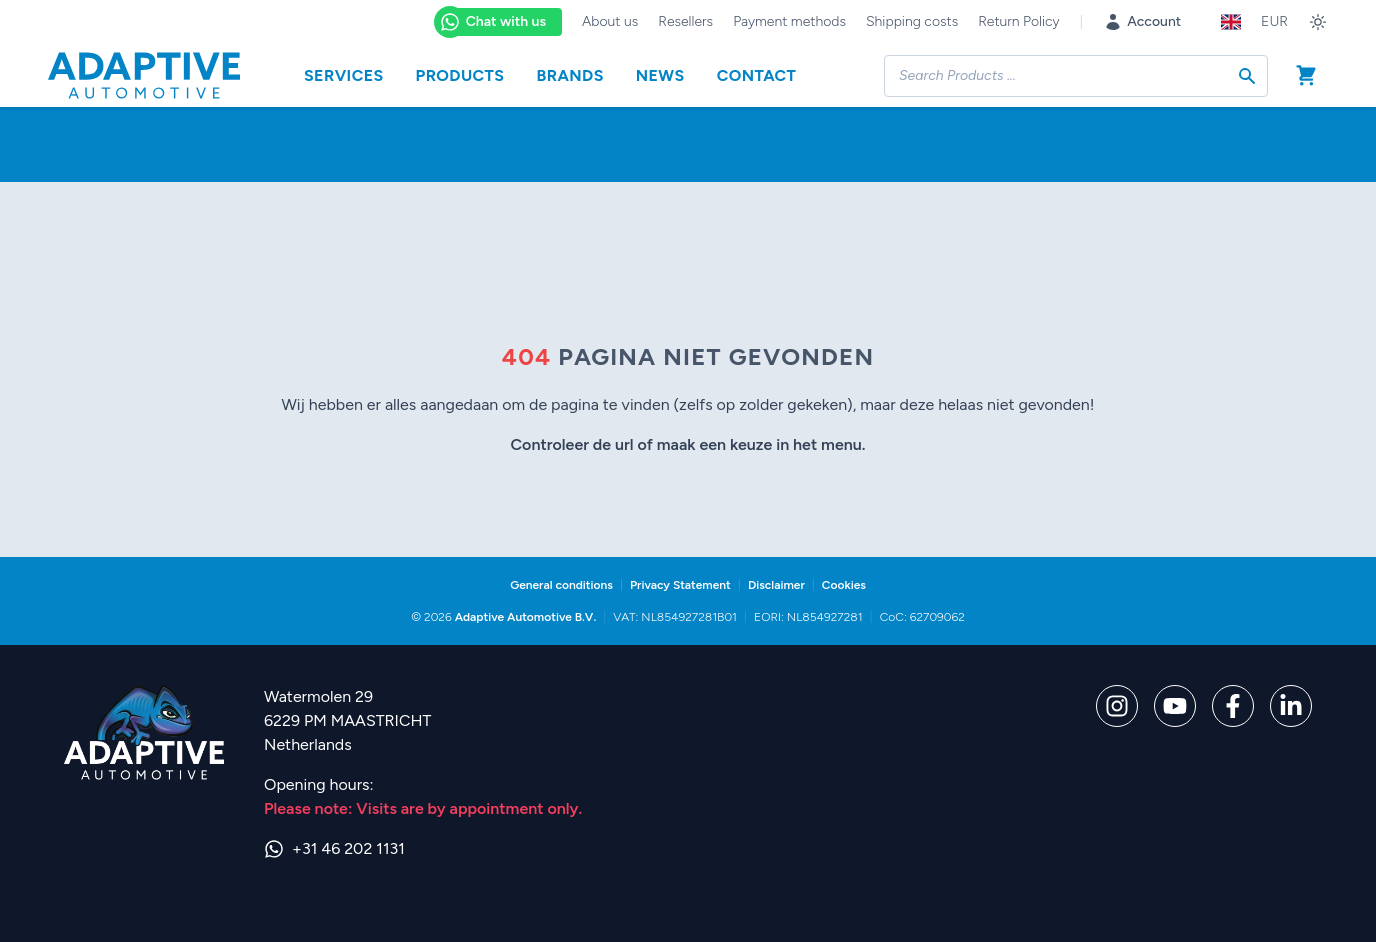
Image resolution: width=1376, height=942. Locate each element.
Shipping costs (912, 21)
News (660, 75)
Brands (569, 75)
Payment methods (789, 21)
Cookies (844, 585)
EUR (1274, 21)
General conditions (561, 585)
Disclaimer (776, 585)
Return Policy (1018, 21)
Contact (757, 75)
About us (610, 21)
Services (344, 75)
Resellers (685, 21)
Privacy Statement (680, 585)
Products (460, 75)
